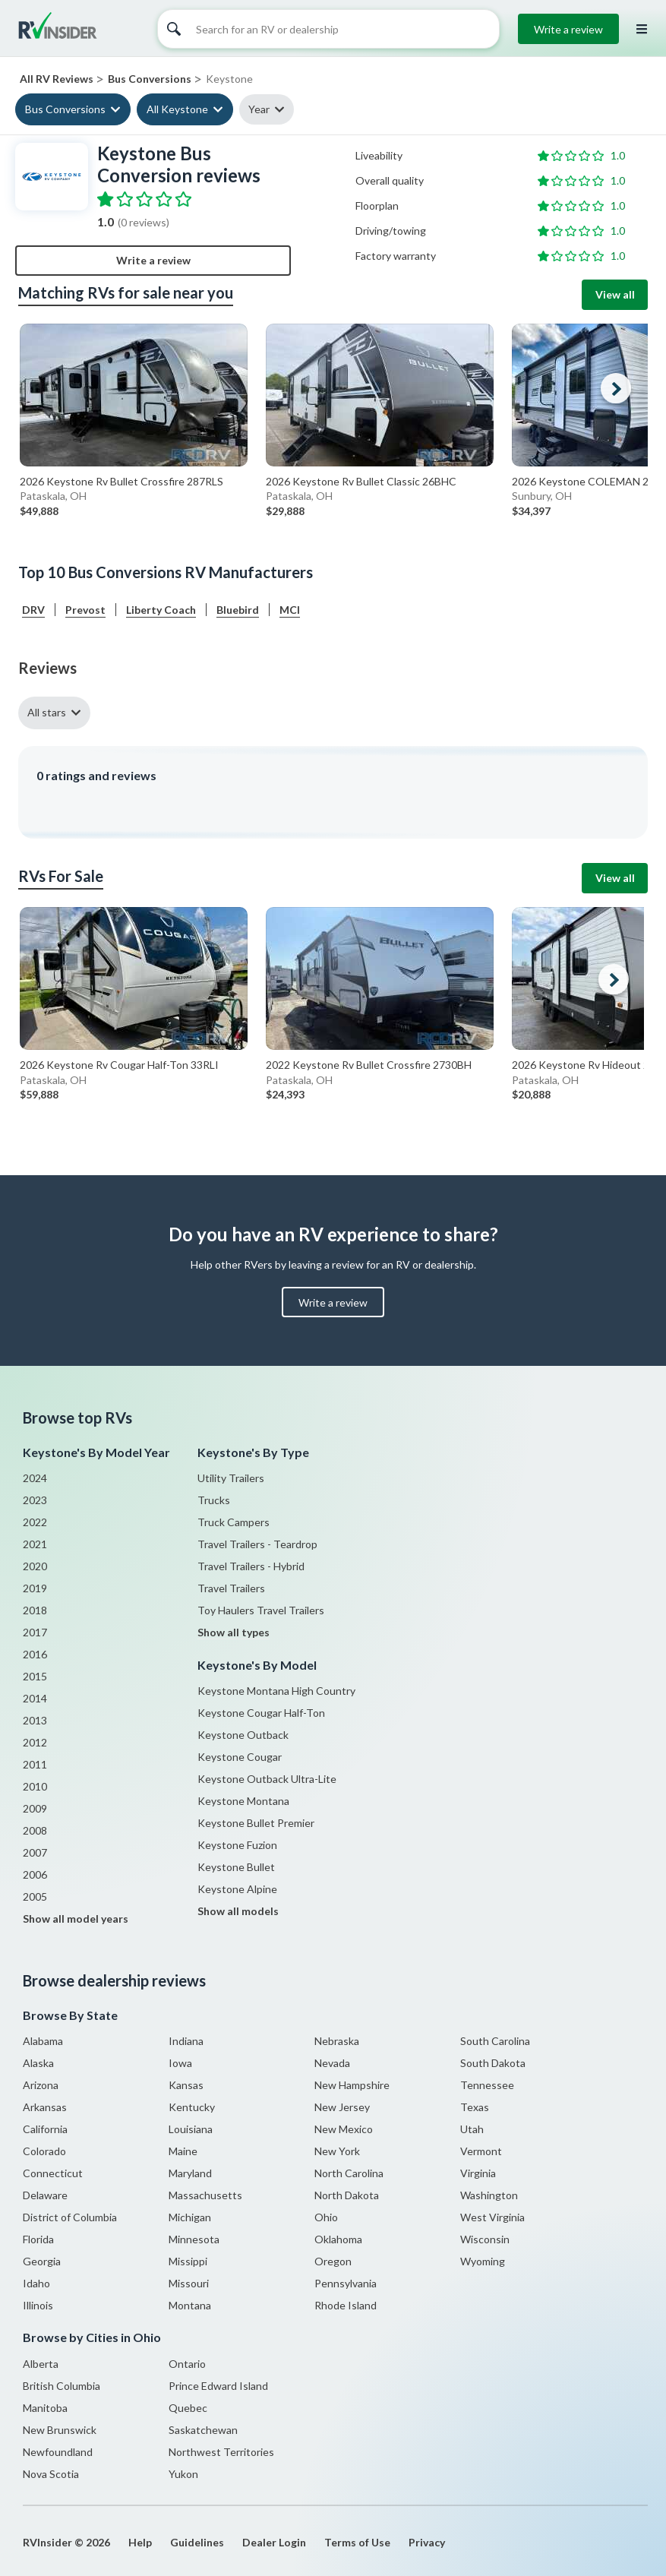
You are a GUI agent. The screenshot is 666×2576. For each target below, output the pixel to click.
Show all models (238, 1910)
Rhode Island (345, 2305)
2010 (35, 1786)
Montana (190, 2305)
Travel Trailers (231, 1588)
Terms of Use (357, 2542)
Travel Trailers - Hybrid (251, 1566)
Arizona (40, 2084)
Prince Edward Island (218, 2385)
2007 (35, 1852)
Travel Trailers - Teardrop (257, 1544)
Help (140, 2542)
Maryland (190, 2173)
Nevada (332, 2062)
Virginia (478, 2173)
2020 (35, 1566)
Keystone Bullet (236, 1866)
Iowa (180, 2062)
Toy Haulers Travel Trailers (260, 1610)
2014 (35, 1698)
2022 (35, 1522)
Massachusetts (205, 2195)
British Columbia (61, 2385)
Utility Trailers (230, 1477)
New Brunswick (59, 2429)
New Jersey (342, 2106)
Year (259, 109)
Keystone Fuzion (237, 1844)
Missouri (189, 2283)
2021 (35, 1544)
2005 (35, 1896)
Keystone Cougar (239, 1756)
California (45, 2128)
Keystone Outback (243, 1734)
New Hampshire (352, 2084)
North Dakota (346, 2195)
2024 (35, 1477)
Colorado (44, 2151)
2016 (35, 1654)
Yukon (183, 2473)
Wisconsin (485, 2239)
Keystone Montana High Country (276, 1690)
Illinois (38, 2305)
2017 (35, 1632)
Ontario (187, 2363)
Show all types (233, 1632)
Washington (489, 2195)
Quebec (188, 2407)
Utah (472, 2128)
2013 (35, 1720)
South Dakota (493, 2062)
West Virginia (492, 2217)
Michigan (190, 2217)
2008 (35, 1830)
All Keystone (177, 109)
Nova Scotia (51, 2473)
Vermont (481, 2151)
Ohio (326, 2217)
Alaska (38, 2062)
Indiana (186, 2040)
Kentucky (192, 2106)
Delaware (45, 2195)
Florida (38, 2239)
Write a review (568, 29)
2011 (35, 1764)
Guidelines (197, 2542)
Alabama (43, 2040)
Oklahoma (338, 2239)
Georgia (42, 2261)
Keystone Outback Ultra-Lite (266, 1778)
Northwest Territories (221, 2451)
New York (337, 2151)
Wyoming (482, 2261)
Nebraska (336, 2040)
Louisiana (191, 2128)
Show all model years (75, 1918)
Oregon (333, 2261)
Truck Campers (233, 1522)
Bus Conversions (65, 109)
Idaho (36, 2283)
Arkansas (45, 2106)
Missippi (188, 2261)
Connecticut (53, 2173)
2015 (35, 1676)
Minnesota (194, 2239)
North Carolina (349, 2173)
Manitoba (45, 2407)
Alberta (40, 2363)
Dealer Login (274, 2542)
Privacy (427, 2542)
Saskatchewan (203, 2429)
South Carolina (495, 2040)
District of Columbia (70, 2217)
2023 (35, 1499)
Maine (183, 2151)
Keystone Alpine (237, 1888)
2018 (35, 1610)
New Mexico (343, 2128)
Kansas (186, 2084)
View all (615, 294)
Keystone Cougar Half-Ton (261, 1712)
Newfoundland (58, 2451)
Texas (474, 2106)
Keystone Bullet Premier (255, 1822)
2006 (35, 1874)
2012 (35, 1742)
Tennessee (487, 2084)
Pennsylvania (345, 2283)
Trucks (213, 1499)
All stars (46, 712)
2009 (35, 1808)
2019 (35, 1588)
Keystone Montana (243, 1800)
